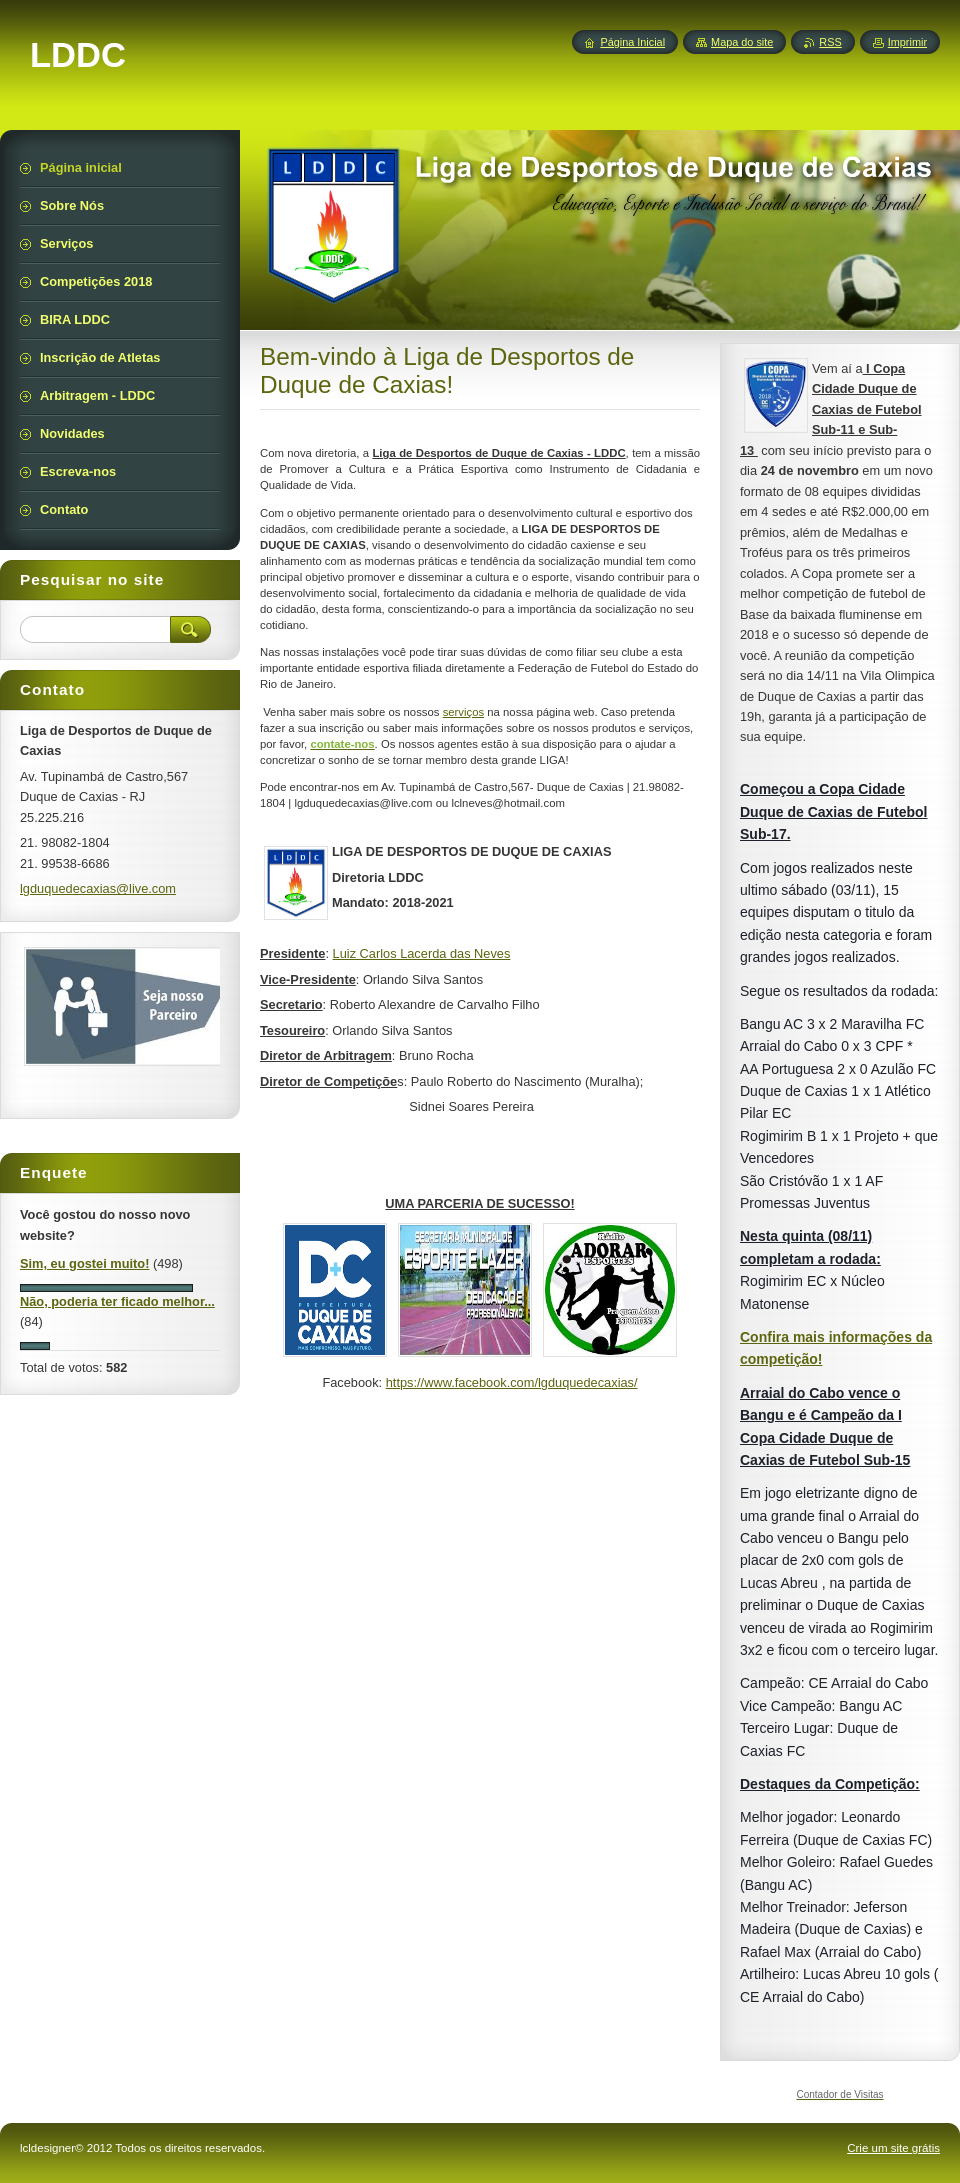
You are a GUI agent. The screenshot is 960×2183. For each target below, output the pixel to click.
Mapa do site (742, 42)
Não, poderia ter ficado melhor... (117, 1301)
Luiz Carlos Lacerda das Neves (422, 953)
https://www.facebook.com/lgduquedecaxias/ (512, 1382)
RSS (830, 42)
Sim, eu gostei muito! (84, 1263)
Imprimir (907, 42)
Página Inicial (632, 42)
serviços (464, 712)
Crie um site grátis (893, 2148)
